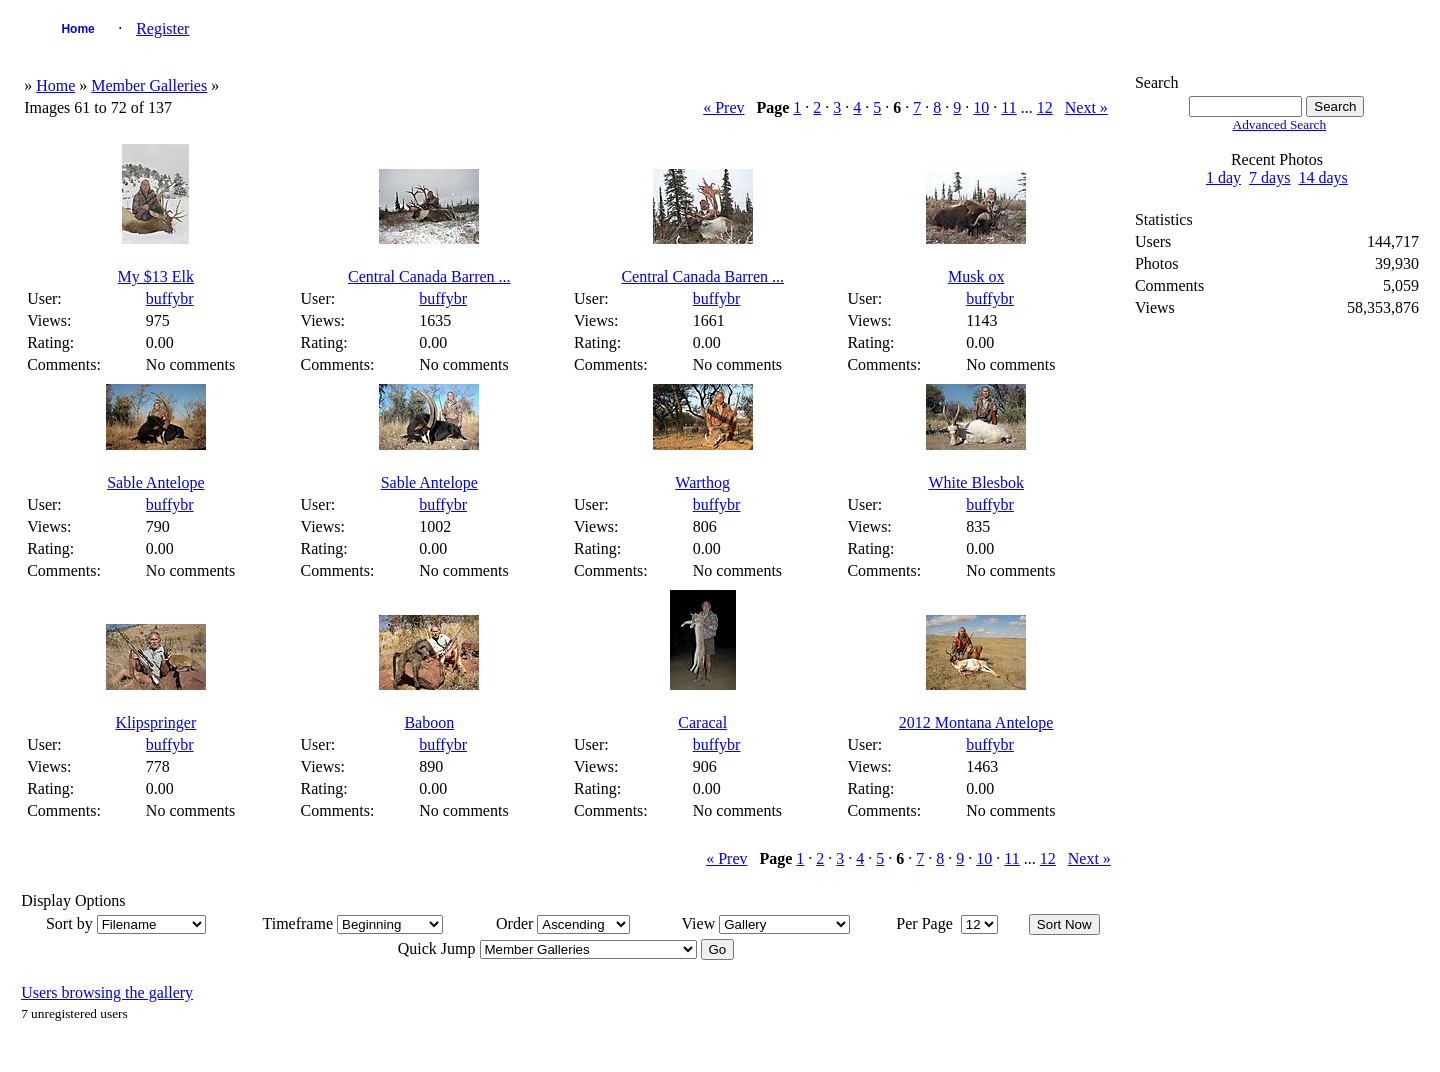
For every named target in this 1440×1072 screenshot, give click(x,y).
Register (162, 28)
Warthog (702, 482)
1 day (1223, 177)
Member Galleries (149, 85)
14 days (1322, 177)
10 (981, 107)
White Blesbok (976, 482)
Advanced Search (1280, 124)
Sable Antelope (155, 482)
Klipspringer (155, 722)
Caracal (702, 722)
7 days (1269, 177)
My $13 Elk (156, 276)
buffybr (170, 298)
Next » (1086, 107)
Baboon (429, 722)
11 (1008, 107)
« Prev (723, 107)
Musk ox (976, 276)
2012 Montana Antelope (976, 722)
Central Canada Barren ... (429, 276)
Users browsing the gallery (107, 992)
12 (1045, 107)
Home (77, 29)
